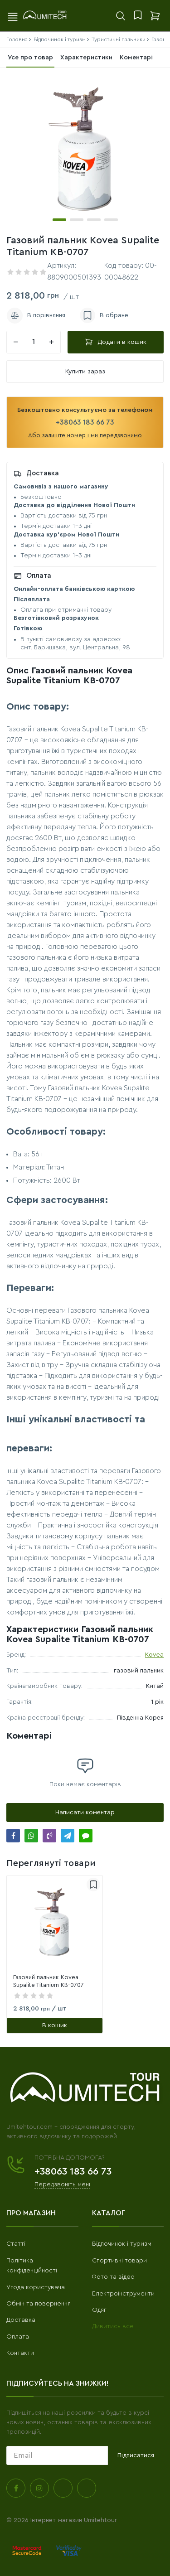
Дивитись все (113, 2326)
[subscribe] (57, 2455)
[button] (59, 219)
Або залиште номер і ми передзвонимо (85, 435)
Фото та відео (113, 2277)
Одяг (99, 2310)
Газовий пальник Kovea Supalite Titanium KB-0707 (48, 1981)
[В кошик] (54, 2025)
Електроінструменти (123, 2294)
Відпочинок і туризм (121, 2244)
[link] (54, 1923)
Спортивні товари (119, 2260)
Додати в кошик (115, 342)
